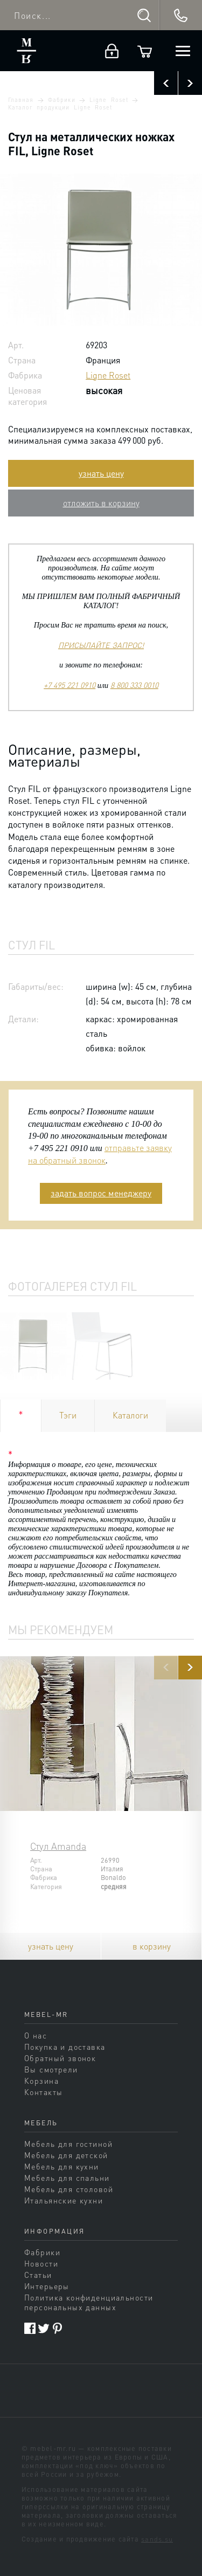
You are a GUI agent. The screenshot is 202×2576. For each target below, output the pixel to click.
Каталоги (130, 1415)
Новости (41, 2263)
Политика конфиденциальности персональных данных (88, 2302)
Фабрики (61, 100)
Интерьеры (46, 2286)
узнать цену (101, 473)
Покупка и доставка (65, 2046)
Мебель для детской (66, 2155)
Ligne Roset (108, 100)
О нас (35, 2035)
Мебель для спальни (67, 2177)
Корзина (41, 2080)
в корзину (152, 1946)
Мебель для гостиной (68, 2143)
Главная (20, 100)
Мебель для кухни (61, 2166)
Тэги (67, 1415)
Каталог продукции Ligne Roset (60, 107)
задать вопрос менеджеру (101, 1193)
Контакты (43, 2092)
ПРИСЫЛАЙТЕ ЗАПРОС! (101, 645)
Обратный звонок (60, 2058)
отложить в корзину (101, 502)
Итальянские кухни (63, 2200)
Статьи (38, 2274)
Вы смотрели (51, 2069)
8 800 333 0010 (134, 685)
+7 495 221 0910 (69, 685)
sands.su (157, 2538)
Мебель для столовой (68, 2189)
